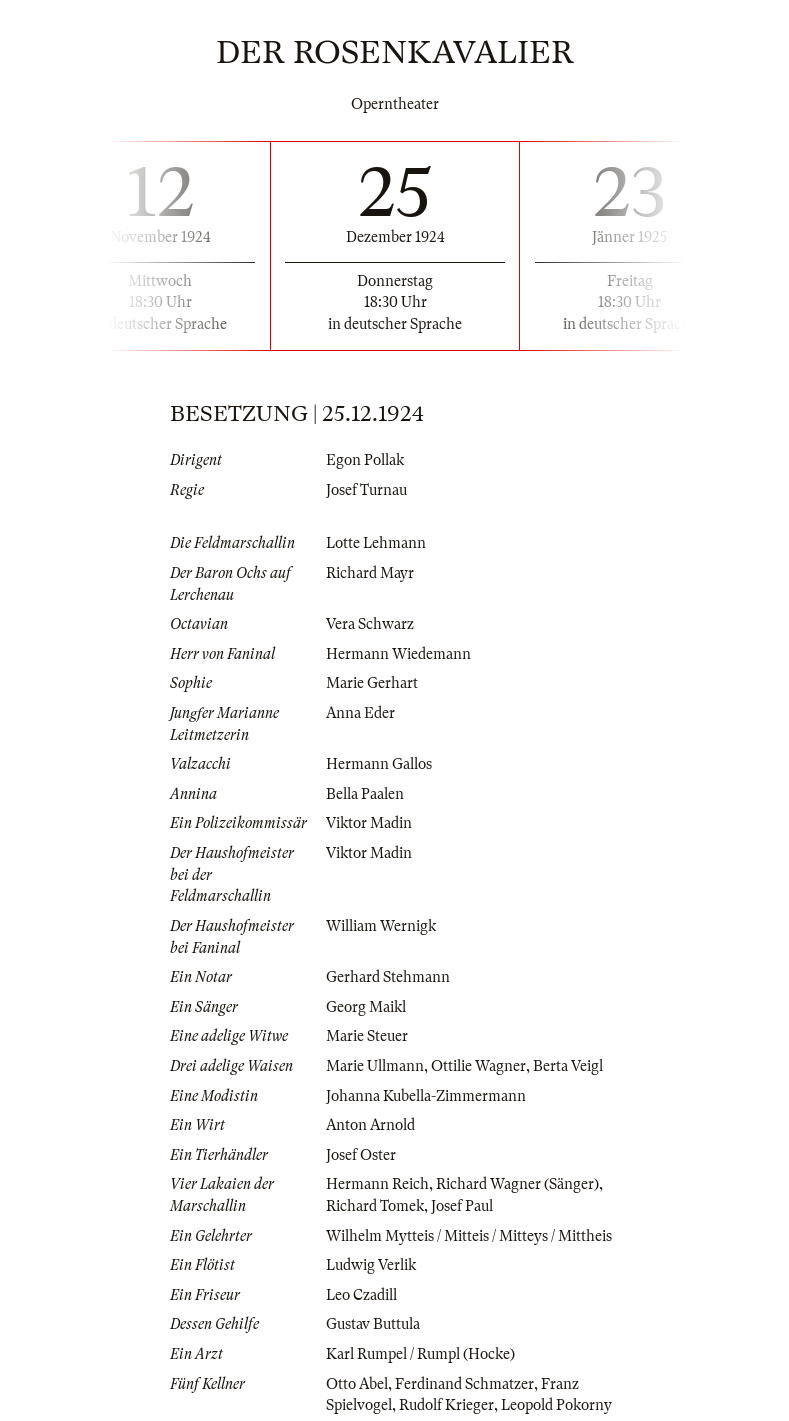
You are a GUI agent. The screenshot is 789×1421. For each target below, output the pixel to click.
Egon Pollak (365, 460)
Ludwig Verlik (371, 1265)
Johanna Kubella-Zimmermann (426, 1096)
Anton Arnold (370, 1125)
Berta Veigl (568, 1066)
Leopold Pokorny (556, 1405)
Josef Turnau (366, 490)
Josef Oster (361, 1155)
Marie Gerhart (372, 683)
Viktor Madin (369, 823)
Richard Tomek (375, 1206)
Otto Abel (357, 1384)
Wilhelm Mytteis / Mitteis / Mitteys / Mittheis (469, 1236)
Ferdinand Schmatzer (464, 1384)
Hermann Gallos (379, 764)
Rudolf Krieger (446, 1405)
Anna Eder (360, 713)
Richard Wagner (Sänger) (517, 1184)
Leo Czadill (361, 1295)
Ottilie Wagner (478, 1066)
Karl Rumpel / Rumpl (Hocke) (420, 1354)
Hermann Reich (377, 1184)
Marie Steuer (367, 1036)
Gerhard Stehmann (388, 977)
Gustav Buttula (373, 1324)
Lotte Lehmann (376, 543)
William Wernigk (381, 926)
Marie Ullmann (375, 1066)
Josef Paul (462, 1206)
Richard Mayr (370, 573)
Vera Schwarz (370, 624)
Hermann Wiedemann (398, 654)
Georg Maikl (366, 1007)
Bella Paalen (365, 794)
